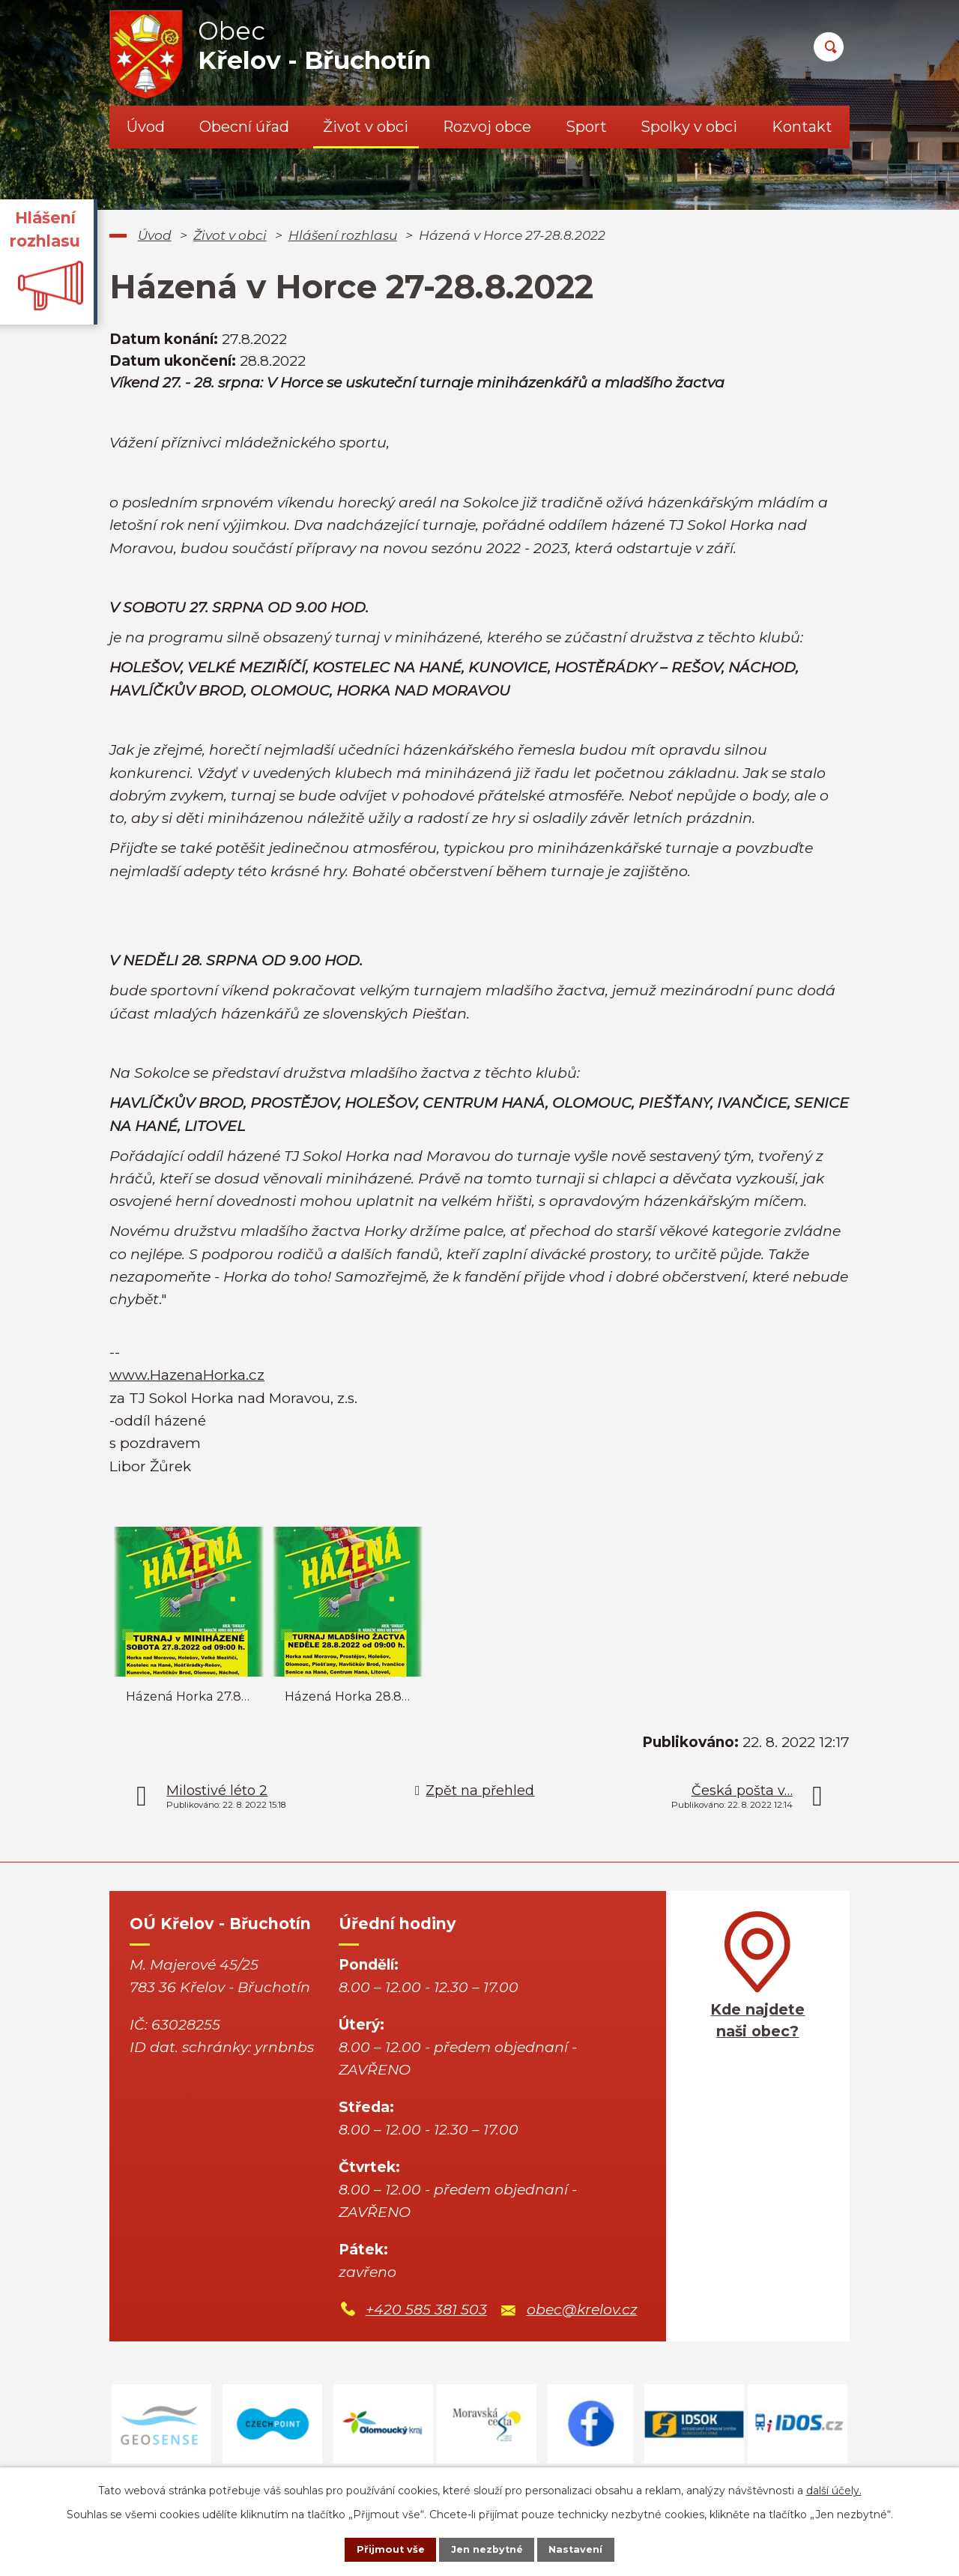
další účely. (834, 2487)
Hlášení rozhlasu (342, 235)
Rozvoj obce (487, 127)
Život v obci (365, 127)
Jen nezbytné (486, 2548)
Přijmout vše (377, 2548)
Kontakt (802, 127)
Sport (586, 127)
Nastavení (588, 2548)
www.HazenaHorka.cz (186, 1375)
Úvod (146, 127)
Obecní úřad (244, 127)
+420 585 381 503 (426, 2309)
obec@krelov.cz (582, 2309)
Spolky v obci (689, 127)
